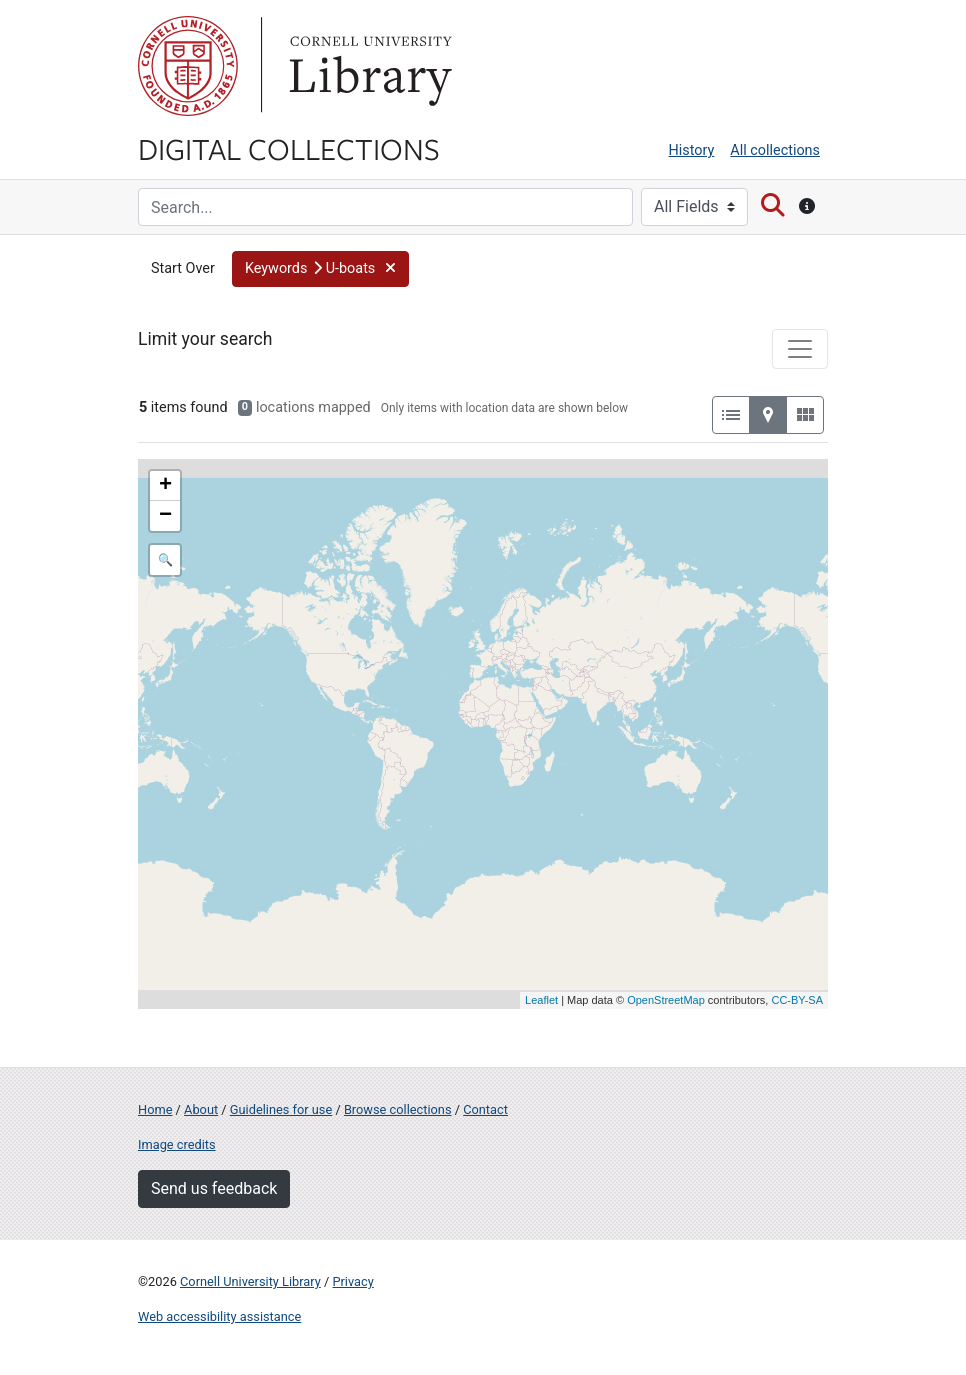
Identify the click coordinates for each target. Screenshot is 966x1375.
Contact (485, 1109)
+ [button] (165, 486)
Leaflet (541, 1000)
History (692, 150)
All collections (775, 150)
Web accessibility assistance (219, 1316)
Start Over (183, 268)
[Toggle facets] (800, 349)
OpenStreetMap (666, 1000)
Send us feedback (214, 1188)
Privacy (352, 1281)
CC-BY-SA (797, 1000)
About (201, 1109)
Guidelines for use (281, 1109)
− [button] (165, 516)
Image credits (177, 1144)
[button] (320, 269)
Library (368, 66)
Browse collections (398, 1109)
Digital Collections (289, 148)
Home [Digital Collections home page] (155, 1109)
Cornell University (188, 66)
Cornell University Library (250, 1281)
